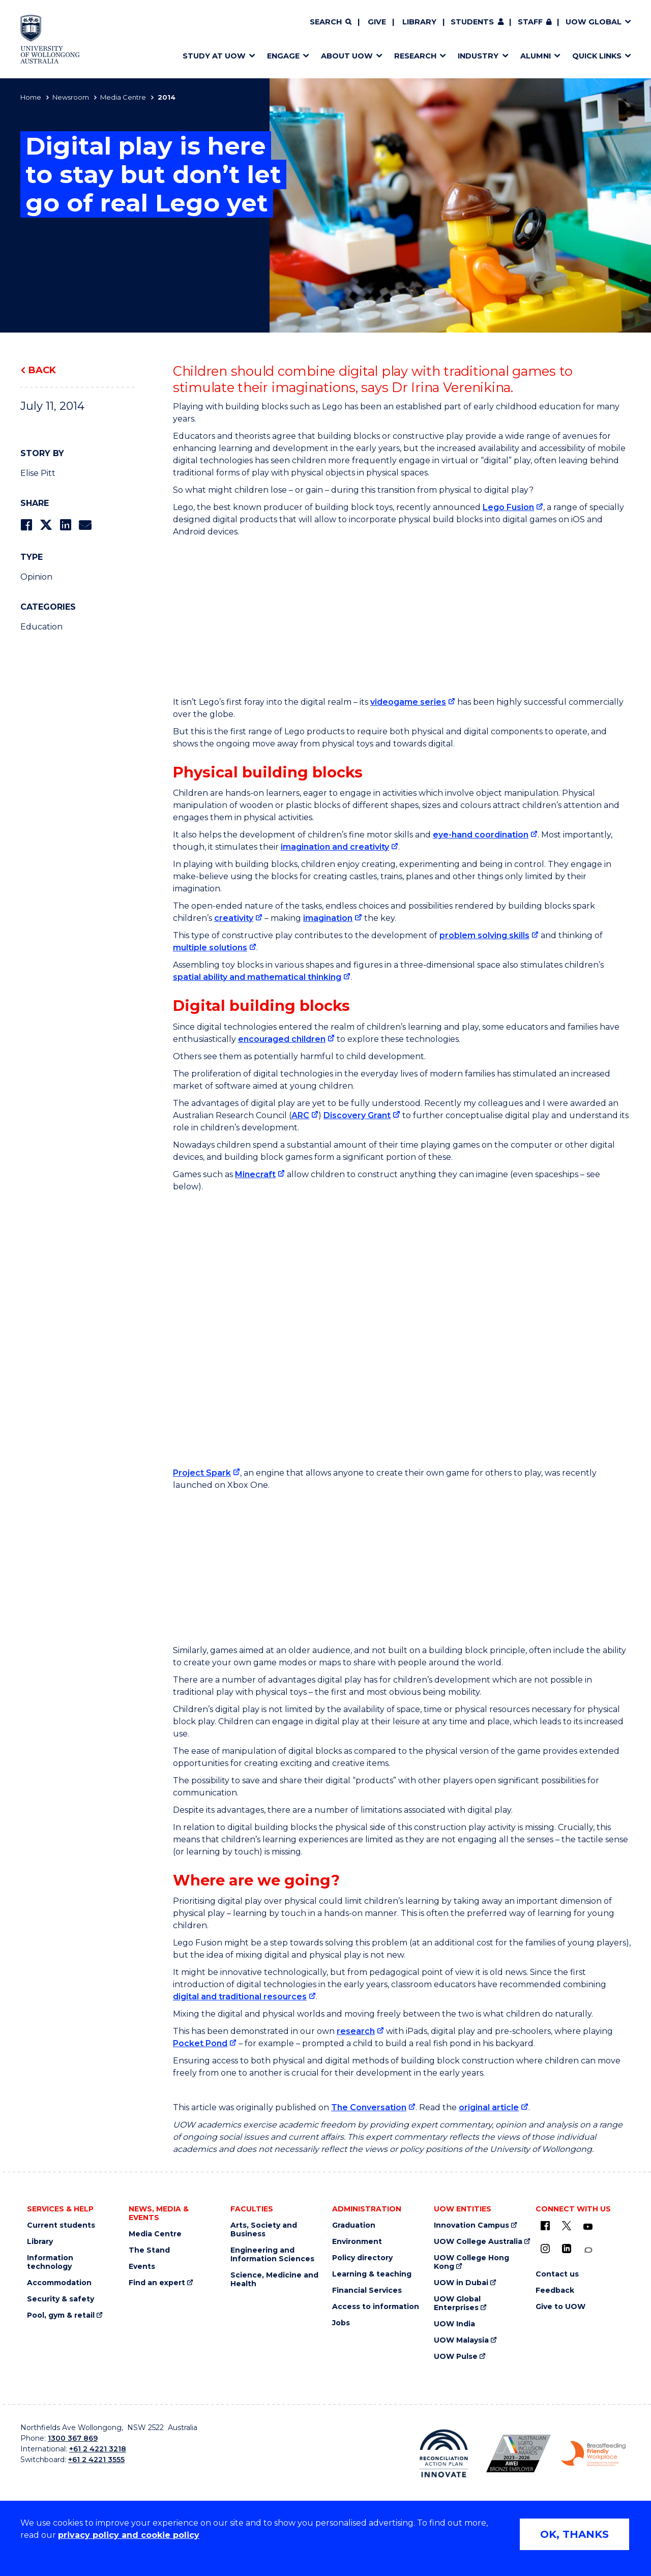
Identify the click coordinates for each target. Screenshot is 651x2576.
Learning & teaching (371, 2274)
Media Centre (123, 97)
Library (419, 21)
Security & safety (60, 2299)
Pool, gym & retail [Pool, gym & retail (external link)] (61, 2315)
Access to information (375, 2306)
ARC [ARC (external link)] (300, 1115)
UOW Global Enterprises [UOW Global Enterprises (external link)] (457, 2303)
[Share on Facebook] (26, 525)
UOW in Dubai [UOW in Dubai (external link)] (461, 2283)
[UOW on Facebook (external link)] (545, 2225)
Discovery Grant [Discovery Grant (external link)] (357, 1115)
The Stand (149, 2250)
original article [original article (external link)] (489, 2107)
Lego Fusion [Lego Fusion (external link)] (508, 507)
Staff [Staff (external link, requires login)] (530, 21)
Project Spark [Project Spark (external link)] (202, 1473)
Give (377, 21)
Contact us (557, 2274)
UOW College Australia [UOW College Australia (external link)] (478, 2241)
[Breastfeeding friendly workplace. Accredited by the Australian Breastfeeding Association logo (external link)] (593, 2454)
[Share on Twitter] (45, 525)
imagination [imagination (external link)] (327, 918)
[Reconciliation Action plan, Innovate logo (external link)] (443, 2453)
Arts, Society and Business (263, 2229)
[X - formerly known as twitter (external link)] (566, 2225)
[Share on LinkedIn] (65, 525)
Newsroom (70, 97)
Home (30, 97)
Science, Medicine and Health (274, 2279)
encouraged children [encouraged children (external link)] (282, 1039)
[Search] (331, 22)
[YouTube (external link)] (588, 2227)
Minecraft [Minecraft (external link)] (255, 1174)
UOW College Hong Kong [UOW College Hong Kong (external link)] (471, 2262)
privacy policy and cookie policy (128, 2535)
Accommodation (59, 2283)
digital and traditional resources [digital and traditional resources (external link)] (240, 1996)
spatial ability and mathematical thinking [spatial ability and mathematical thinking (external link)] (257, 977)
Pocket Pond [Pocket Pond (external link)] (200, 2043)
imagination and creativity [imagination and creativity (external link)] (335, 847)
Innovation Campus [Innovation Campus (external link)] (471, 2225)
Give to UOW (560, 2306)
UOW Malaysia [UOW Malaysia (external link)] (461, 2340)
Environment (357, 2241)
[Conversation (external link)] (588, 2250)
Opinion (36, 577)
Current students (61, 2225)
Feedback (555, 2290)
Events (142, 2266)
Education (41, 627)
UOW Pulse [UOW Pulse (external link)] (456, 2356)
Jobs (341, 2323)
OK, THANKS (574, 2534)
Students (472, 21)
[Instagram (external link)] (545, 2248)
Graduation (353, 2225)
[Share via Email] (85, 525)
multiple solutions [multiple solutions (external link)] (210, 947)
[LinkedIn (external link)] (566, 2248)
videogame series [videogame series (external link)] (408, 702)
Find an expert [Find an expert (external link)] (157, 2283)
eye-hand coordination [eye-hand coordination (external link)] (480, 835)
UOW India (454, 2324)
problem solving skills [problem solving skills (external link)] (484, 935)
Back (42, 370)
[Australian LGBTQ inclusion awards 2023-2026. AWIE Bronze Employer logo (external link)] (518, 2453)
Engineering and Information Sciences (272, 2254)
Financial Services (367, 2290)
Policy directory (362, 2258)
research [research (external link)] (356, 2031)
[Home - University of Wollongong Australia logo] (50, 39)
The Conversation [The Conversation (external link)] (368, 2107)
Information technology (50, 2262)
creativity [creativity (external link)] (233, 918)
